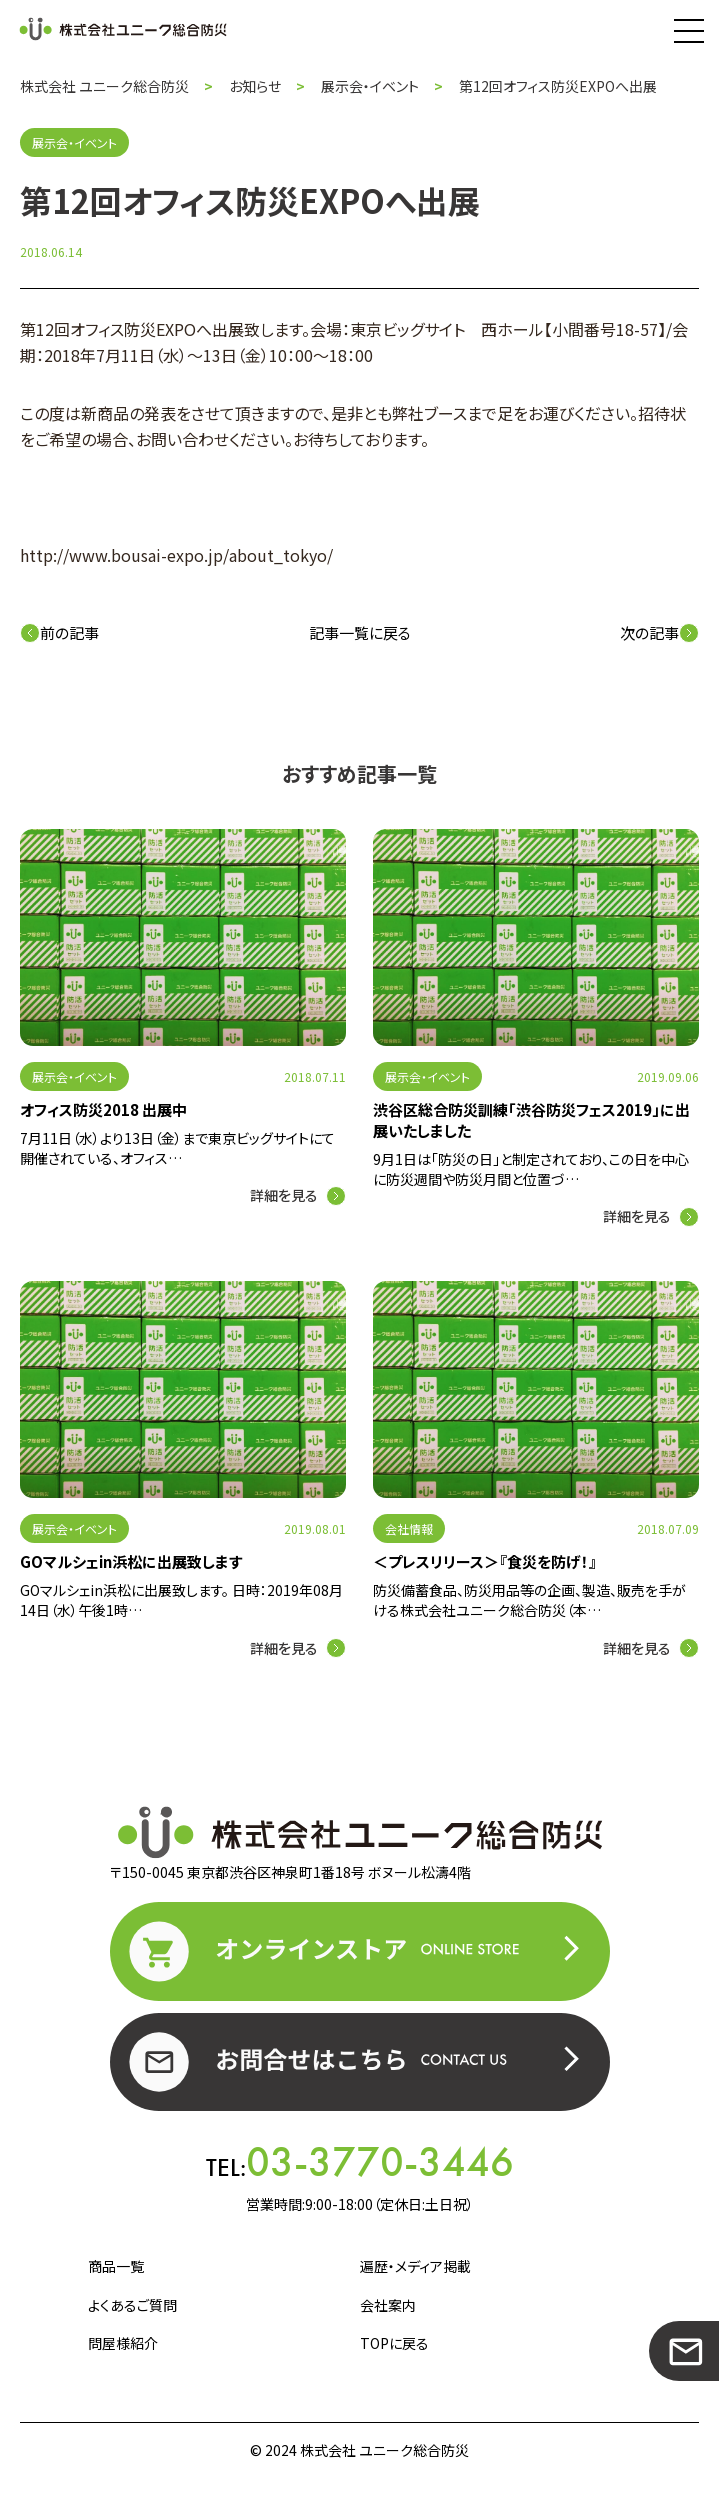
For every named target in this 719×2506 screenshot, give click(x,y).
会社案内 (388, 2305)
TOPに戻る (394, 2343)
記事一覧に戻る (360, 632)
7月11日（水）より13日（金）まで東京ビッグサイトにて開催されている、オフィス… (177, 1148)
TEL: (360, 2162)
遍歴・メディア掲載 (415, 2266)
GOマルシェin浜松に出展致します (131, 1561)
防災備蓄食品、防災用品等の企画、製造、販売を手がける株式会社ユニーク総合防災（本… (529, 1600)
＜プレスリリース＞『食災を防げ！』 (485, 1561)
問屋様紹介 (123, 2343)
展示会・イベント (74, 1076)
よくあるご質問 (132, 2305)
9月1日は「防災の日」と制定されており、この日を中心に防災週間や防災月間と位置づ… (531, 1169)
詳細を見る (284, 1195)
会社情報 (409, 1528)
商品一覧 (116, 2266)
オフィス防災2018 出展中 (103, 1109)
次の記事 (659, 632)
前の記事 (59, 632)
